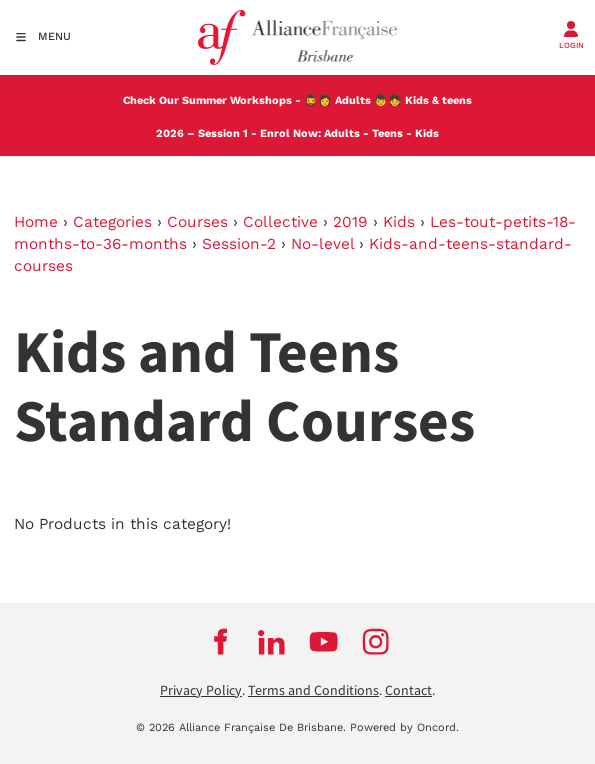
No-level (322, 244)
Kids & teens (438, 100)
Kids (427, 133)
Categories (112, 222)
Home (36, 222)
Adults (353, 100)
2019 (350, 222)
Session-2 (239, 244)
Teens (387, 133)
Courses (197, 222)
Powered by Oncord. (404, 727)
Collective (280, 222)
